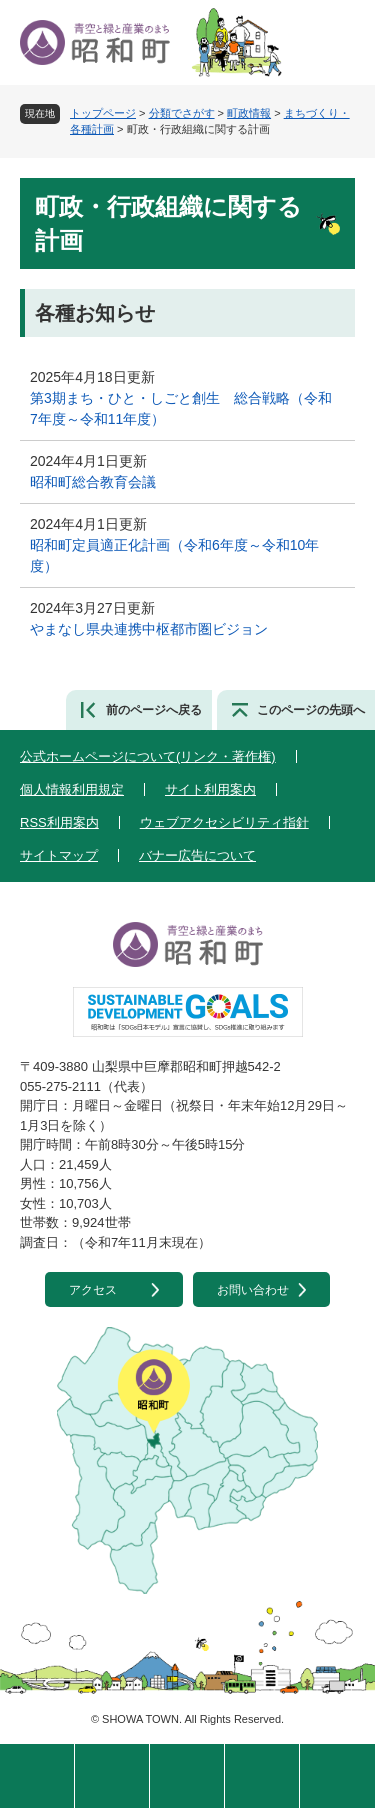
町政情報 (249, 113)
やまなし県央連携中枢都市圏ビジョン (149, 629)
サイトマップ (59, 855)
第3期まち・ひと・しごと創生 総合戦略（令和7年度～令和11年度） (181, 408)
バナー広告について (197, 855)
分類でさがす (182, 113)
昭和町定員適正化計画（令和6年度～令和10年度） (174, 555)
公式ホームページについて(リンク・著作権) (148, 756)
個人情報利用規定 (72, 789)
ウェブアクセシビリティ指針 (224, 822)
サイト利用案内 (210, 789)
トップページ (103, 113)
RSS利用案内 (59, 822)
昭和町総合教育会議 (93, 482)
